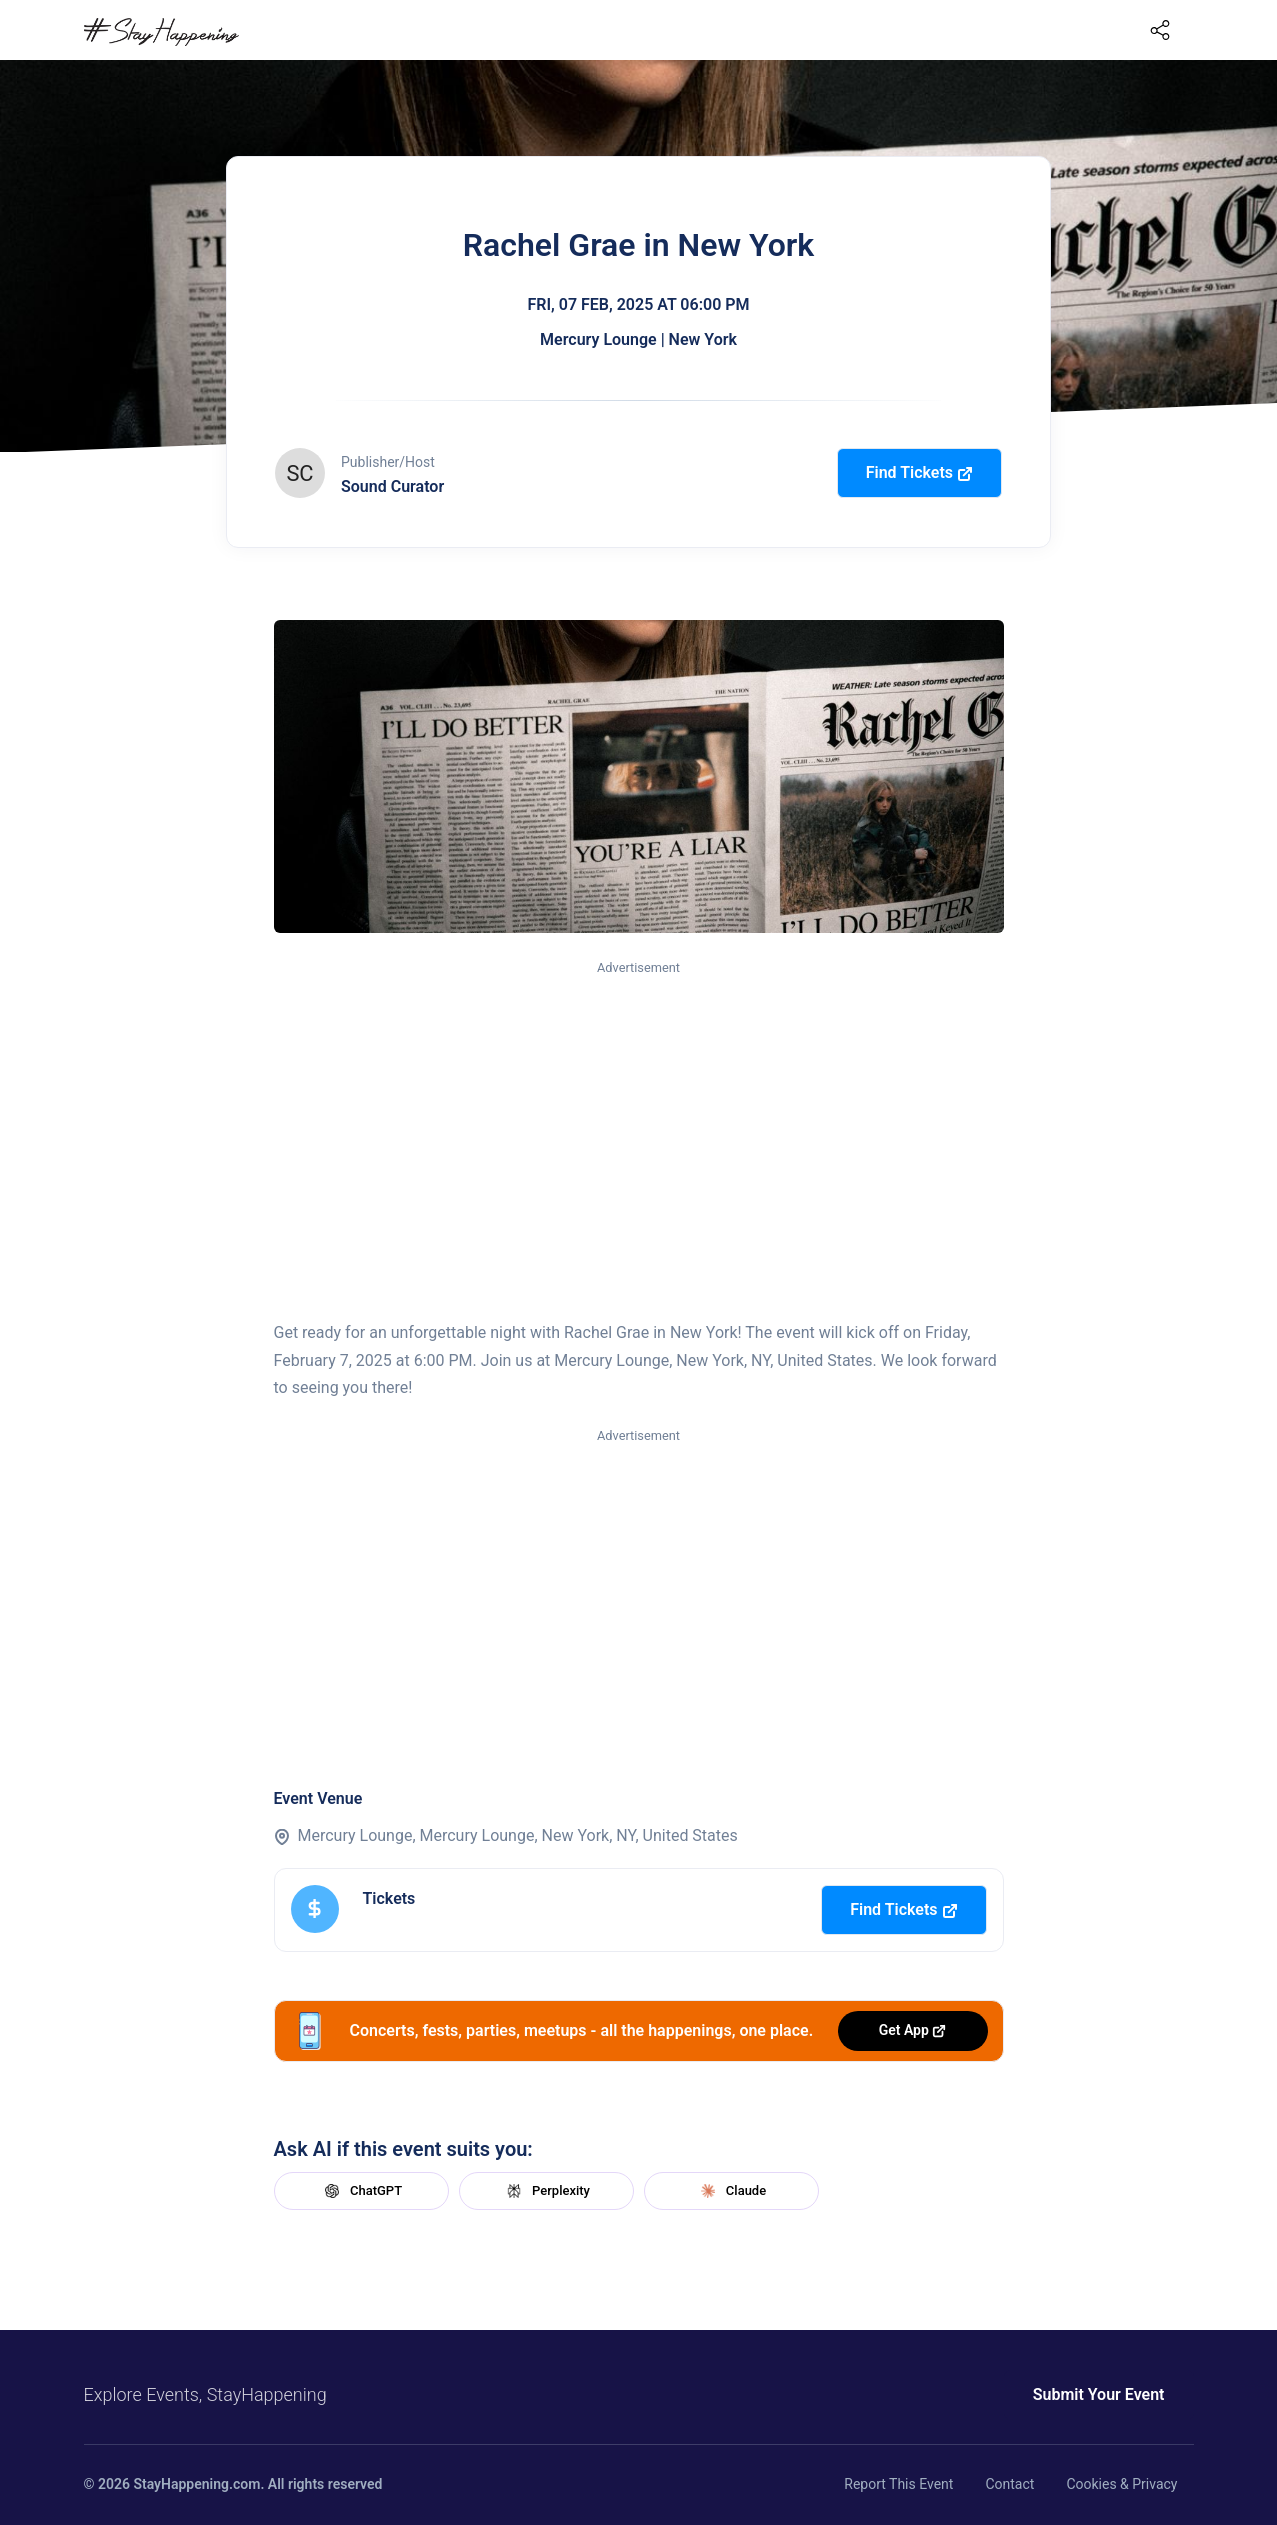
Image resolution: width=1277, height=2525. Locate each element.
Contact (1009, 2484)
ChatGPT (361, 2191)
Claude (731, 2191)
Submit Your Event (1099, 2394)
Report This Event (898, 2484)
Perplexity (546, 2191)
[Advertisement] (639, 1128)
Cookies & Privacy (1121, 2484)
